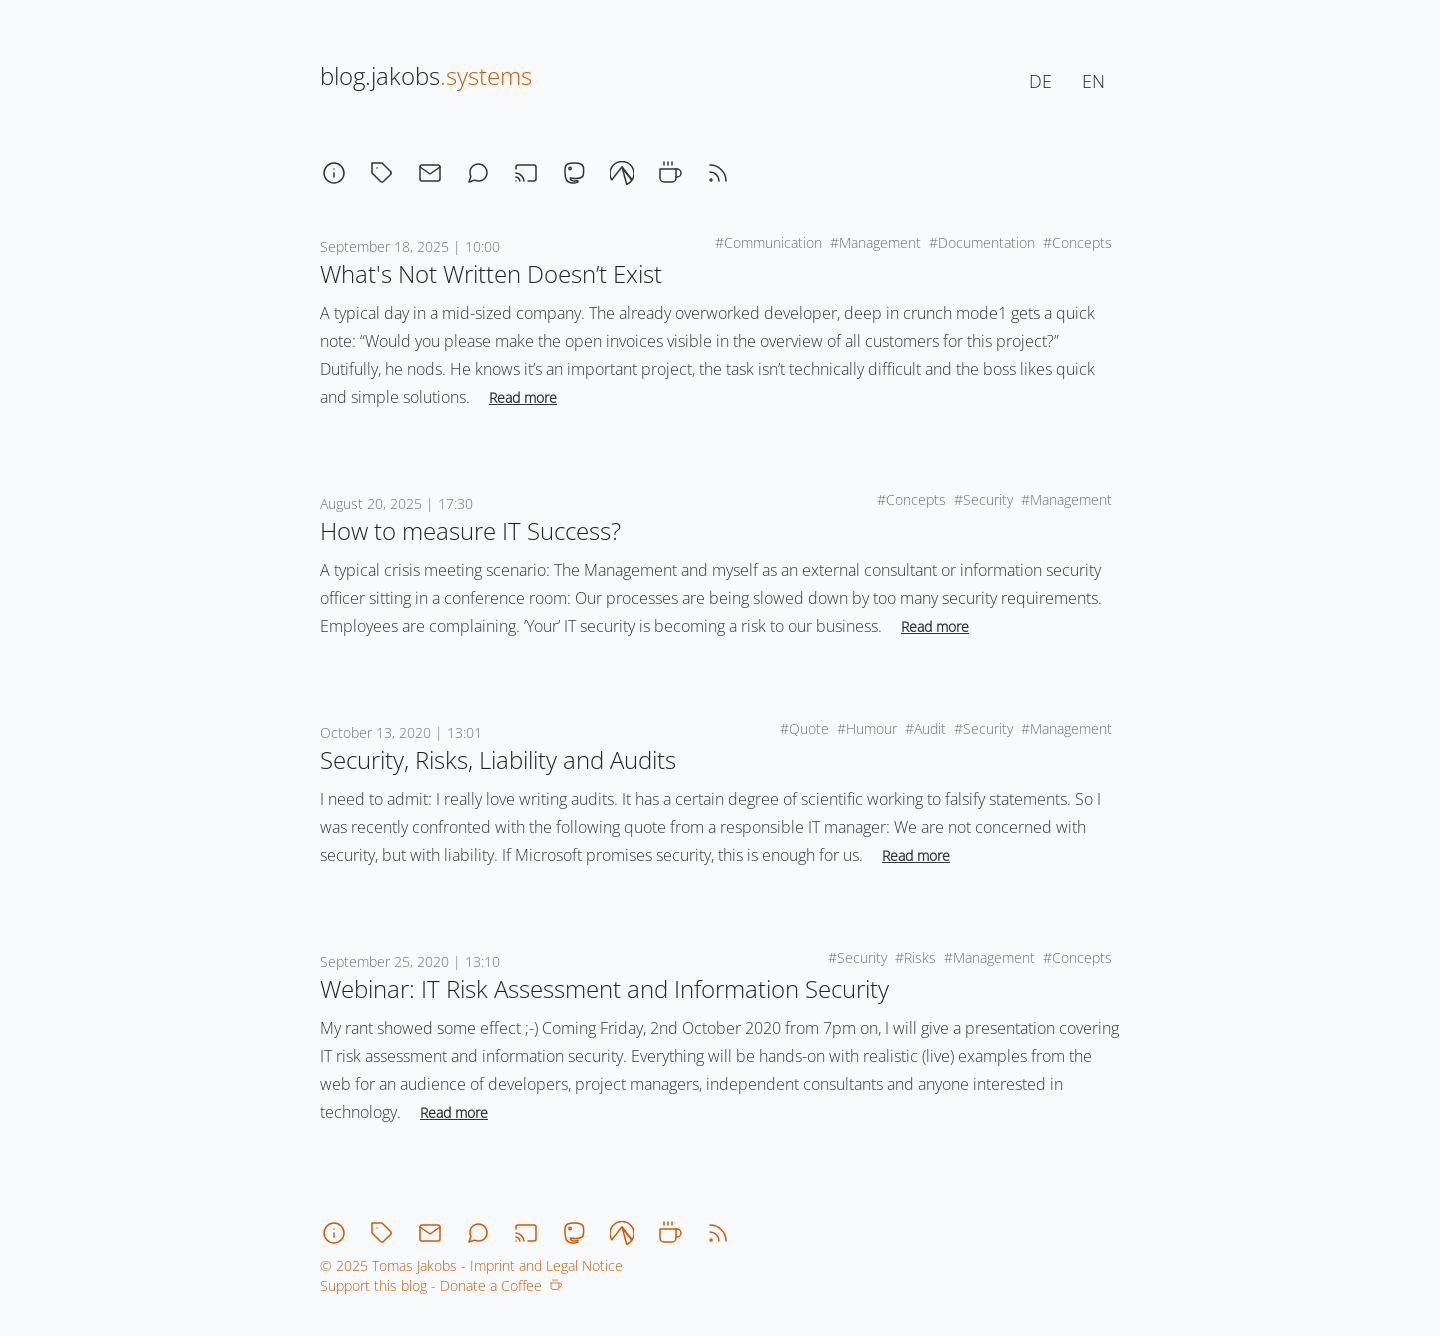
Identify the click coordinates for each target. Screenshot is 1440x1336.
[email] (430, 173)
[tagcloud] (382, 173)
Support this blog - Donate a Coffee (441, 1285)
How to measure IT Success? (470, 530)
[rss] (718, 173)
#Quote (804, 728)
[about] (334, 173)
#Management (875, 242)
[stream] (526, 173)
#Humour (867, 728)
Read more (523, 397)
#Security (983, 499)
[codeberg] (622, 173)
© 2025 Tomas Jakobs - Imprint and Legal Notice (471, 1265)
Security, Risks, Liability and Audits (498, 759)
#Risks (915, 957)
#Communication (768, 242)
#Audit (925, 728)
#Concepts (1077, 242)
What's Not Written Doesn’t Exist (491, 273)
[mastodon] (574, 173)
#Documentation (982, 242)
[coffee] (670, 173)
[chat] (478, 173)
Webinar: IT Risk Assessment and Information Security (604, 988)
